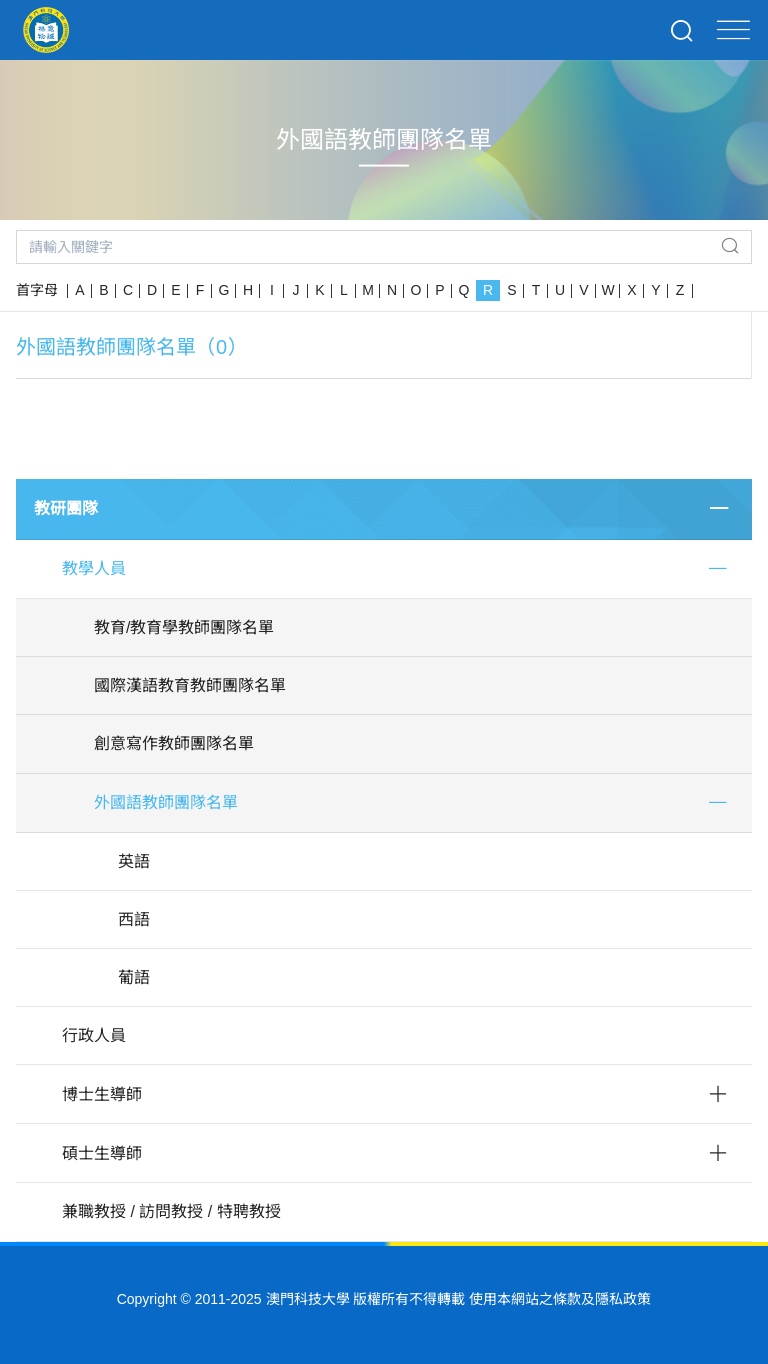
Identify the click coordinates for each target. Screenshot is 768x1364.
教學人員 (94, 568)
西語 (134, 919)
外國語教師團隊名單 (166, 802)
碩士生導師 (102, 1153)
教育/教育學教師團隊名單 (184, 627)
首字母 (37, 290)
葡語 (134, 977)
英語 (134, 861)
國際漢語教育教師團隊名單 (190, 685)
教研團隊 (66, 508)
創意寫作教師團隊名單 (174, 743)
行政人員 (94, 1035)
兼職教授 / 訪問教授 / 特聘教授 (171, 1211)
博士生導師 (102, 1094)
